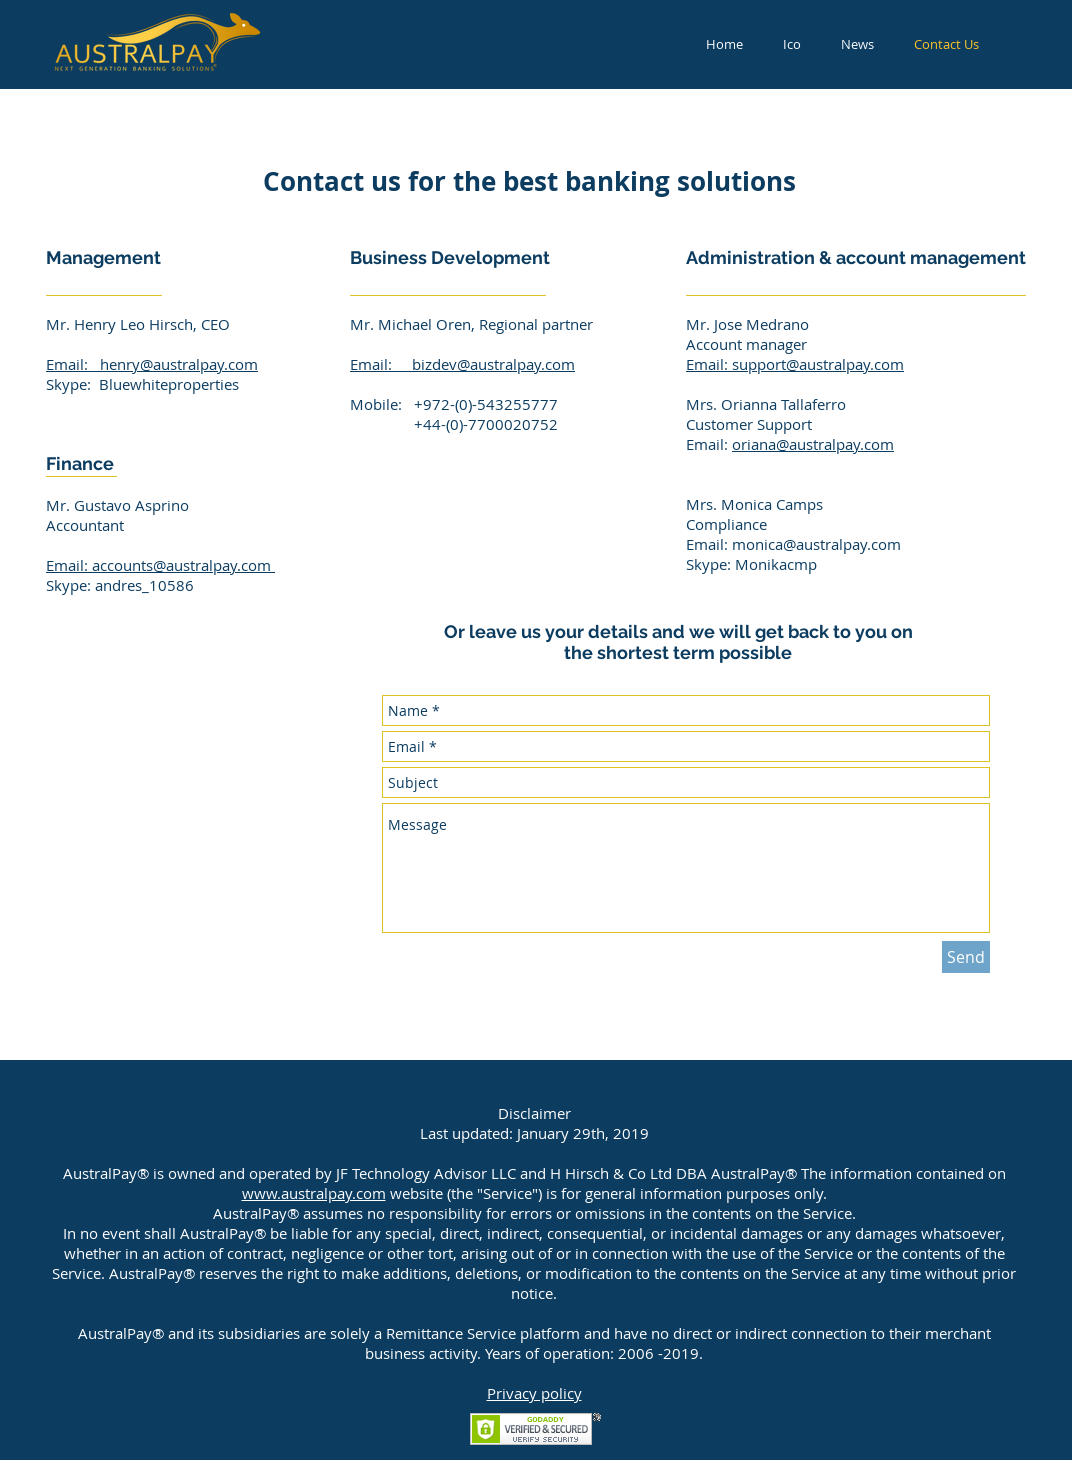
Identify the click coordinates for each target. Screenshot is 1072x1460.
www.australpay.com (314, 1193)
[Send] (966, 957)
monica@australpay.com (816, 544)
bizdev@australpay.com (493, 364)
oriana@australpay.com (813, 444)
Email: (73, 364)
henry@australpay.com (179, 364)
